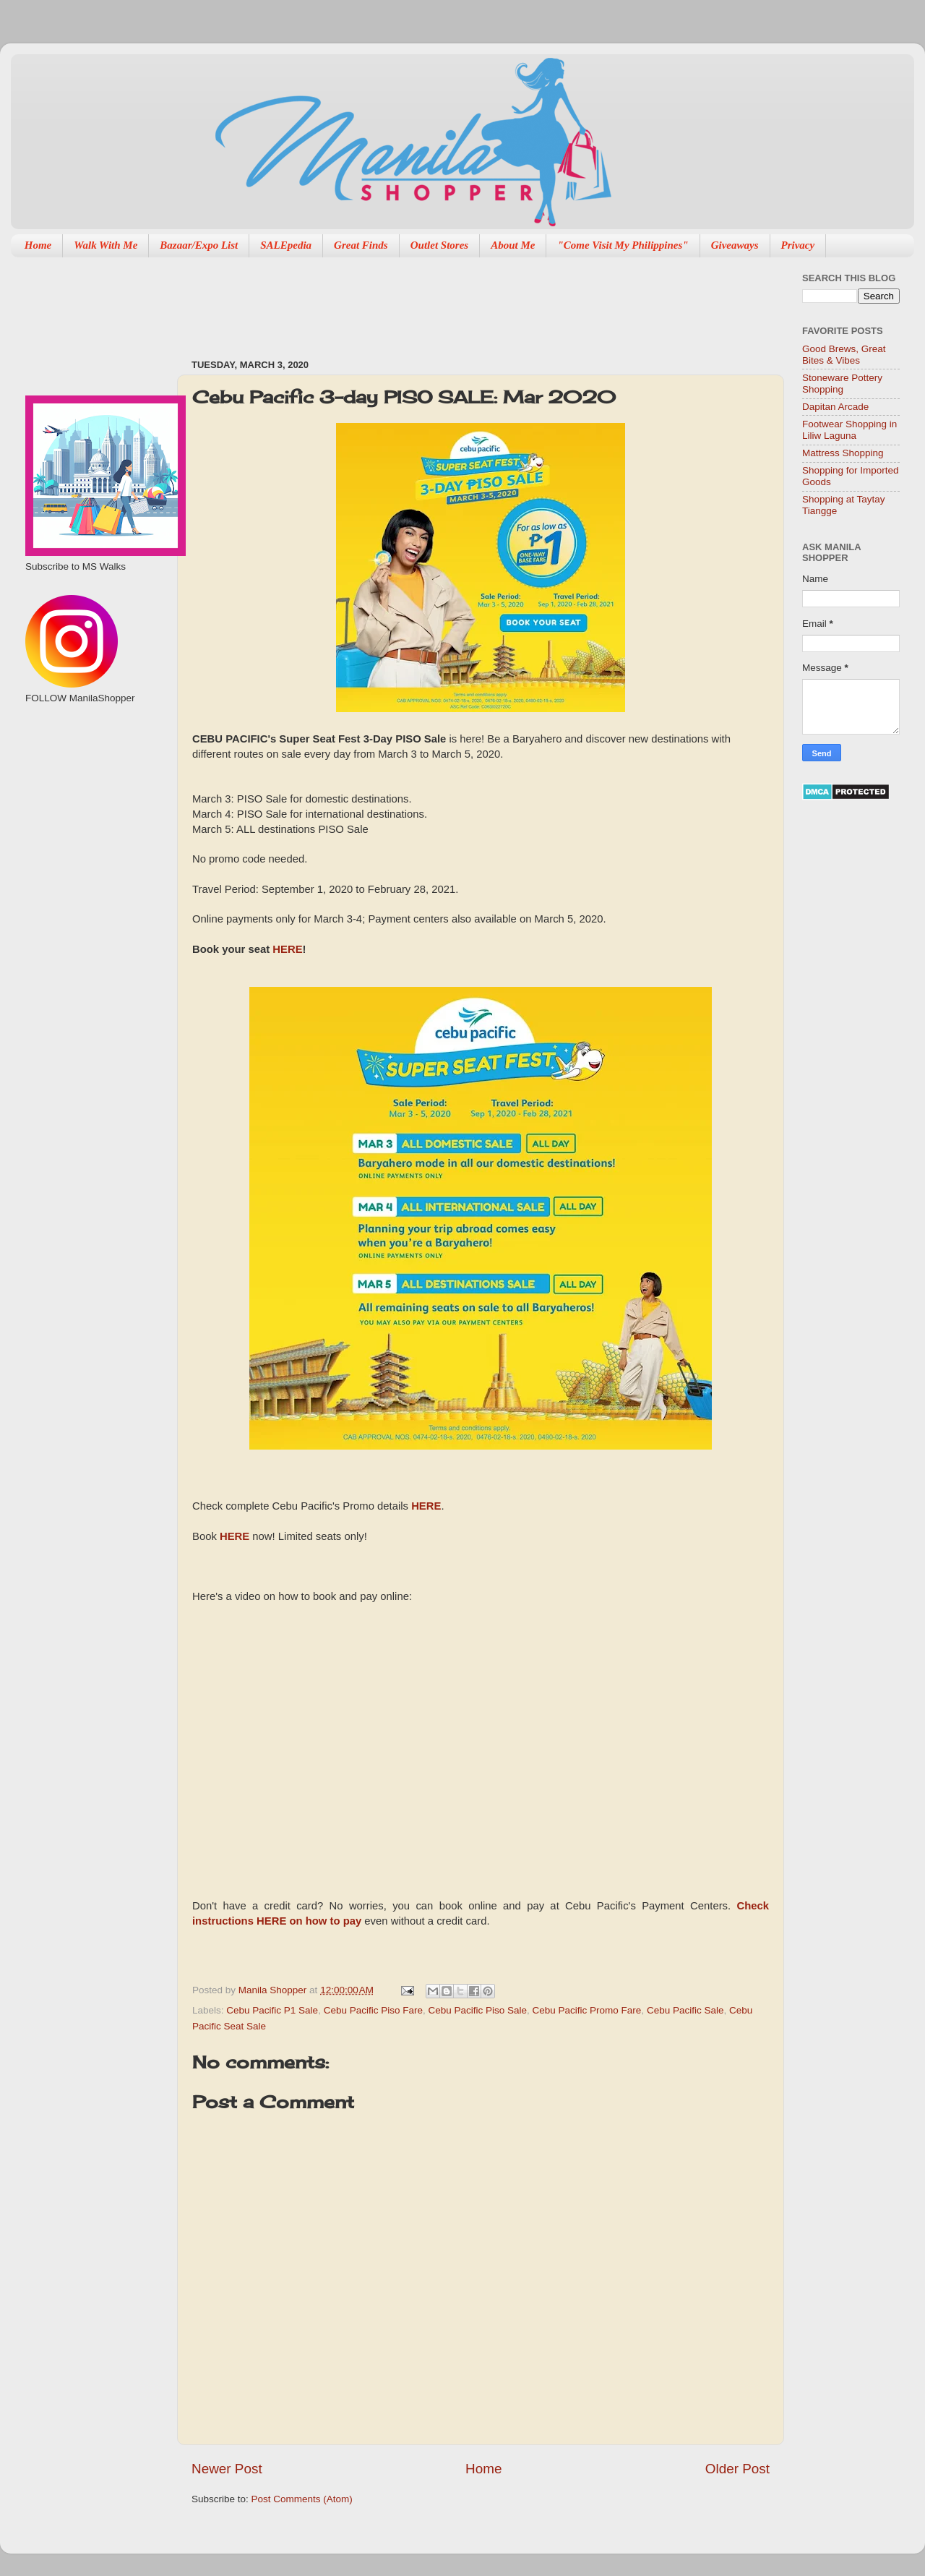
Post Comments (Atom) (302, 2499)
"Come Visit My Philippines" (622, 245)
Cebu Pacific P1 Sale (272, 2010)
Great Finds (361, 245)
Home (38, 245)
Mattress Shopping (843, 453)
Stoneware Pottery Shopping (842, 383)
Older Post (737, 2468)
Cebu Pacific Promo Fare (587, 2010)
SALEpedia (285, 245)
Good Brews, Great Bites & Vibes (844, 354)
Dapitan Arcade (835, 406)
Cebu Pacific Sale (685, 2010)
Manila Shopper (273, 1990)
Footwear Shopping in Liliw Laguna (849, 430)
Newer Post (227, 2468)
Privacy (798, 245)
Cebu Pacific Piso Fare (373, 2010)
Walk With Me (105, 245)
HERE (287, 949)
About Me (513, 245)
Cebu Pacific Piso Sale (477, 2010)
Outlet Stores (439, 245)
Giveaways (735, 245)
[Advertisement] (455, 300)
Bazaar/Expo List (199, 245)
